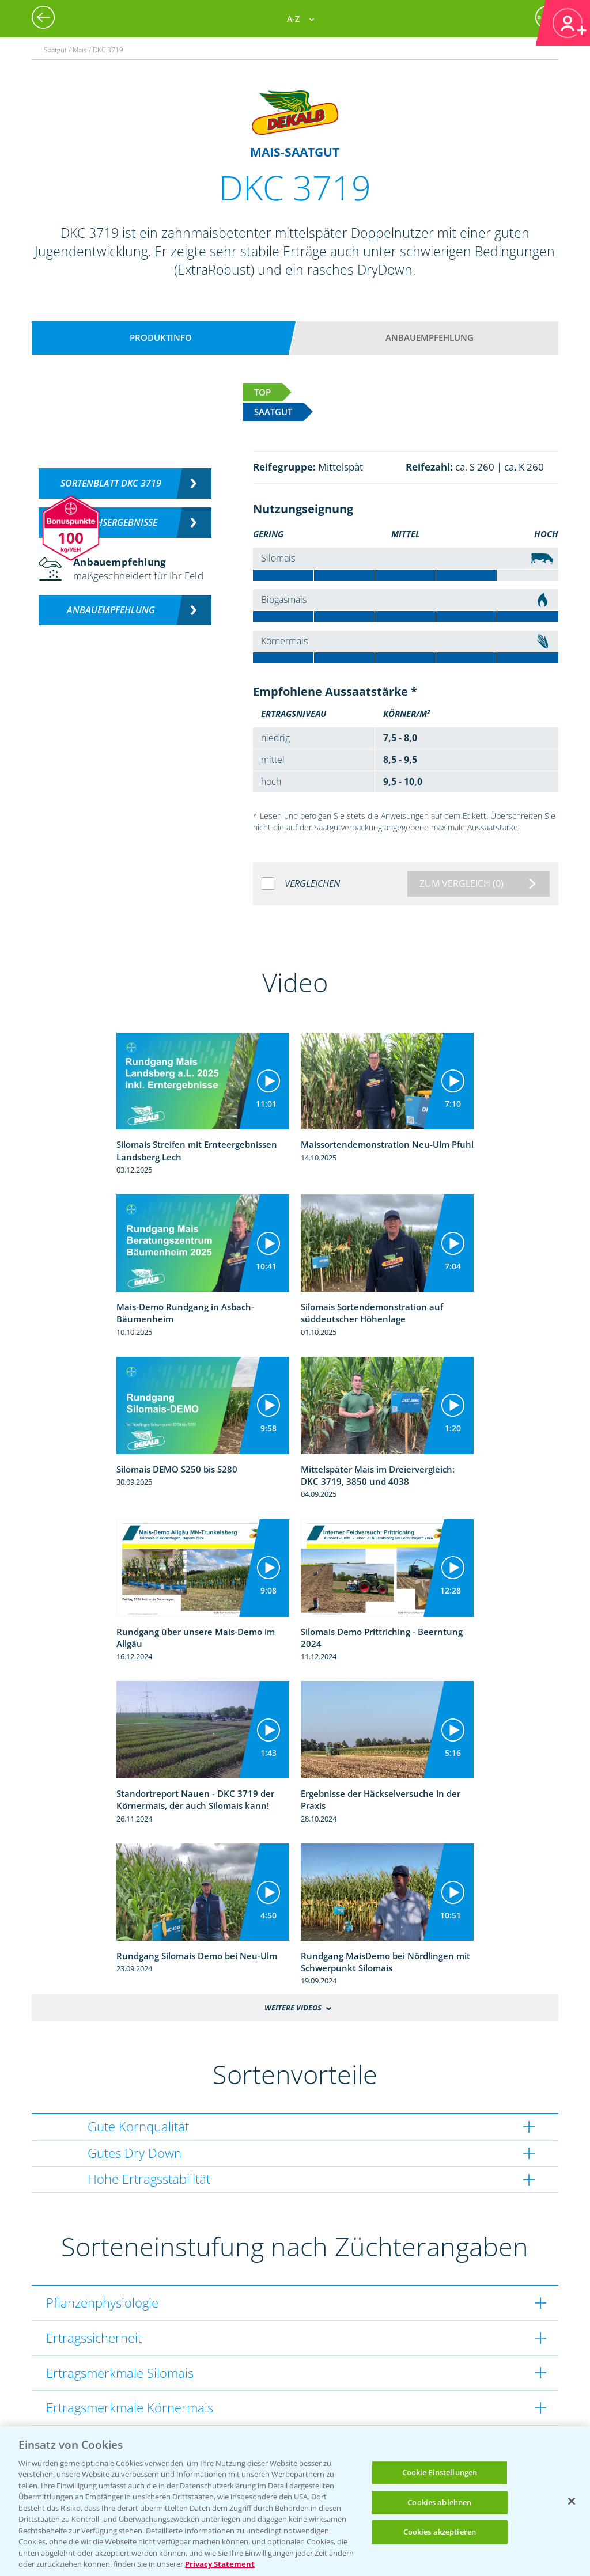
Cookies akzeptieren (439, 2531)
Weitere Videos (293, 2007)
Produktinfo (161, 337)
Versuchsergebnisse (111, 522)
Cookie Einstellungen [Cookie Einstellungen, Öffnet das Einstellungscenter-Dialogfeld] (440, 2472)
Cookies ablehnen (439, 2502)
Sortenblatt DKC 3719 (110, 483)
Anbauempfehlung (429, 337)
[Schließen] (571, 2501)
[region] (295, 2501)
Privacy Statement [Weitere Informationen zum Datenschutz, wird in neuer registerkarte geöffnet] (220, 2564)
